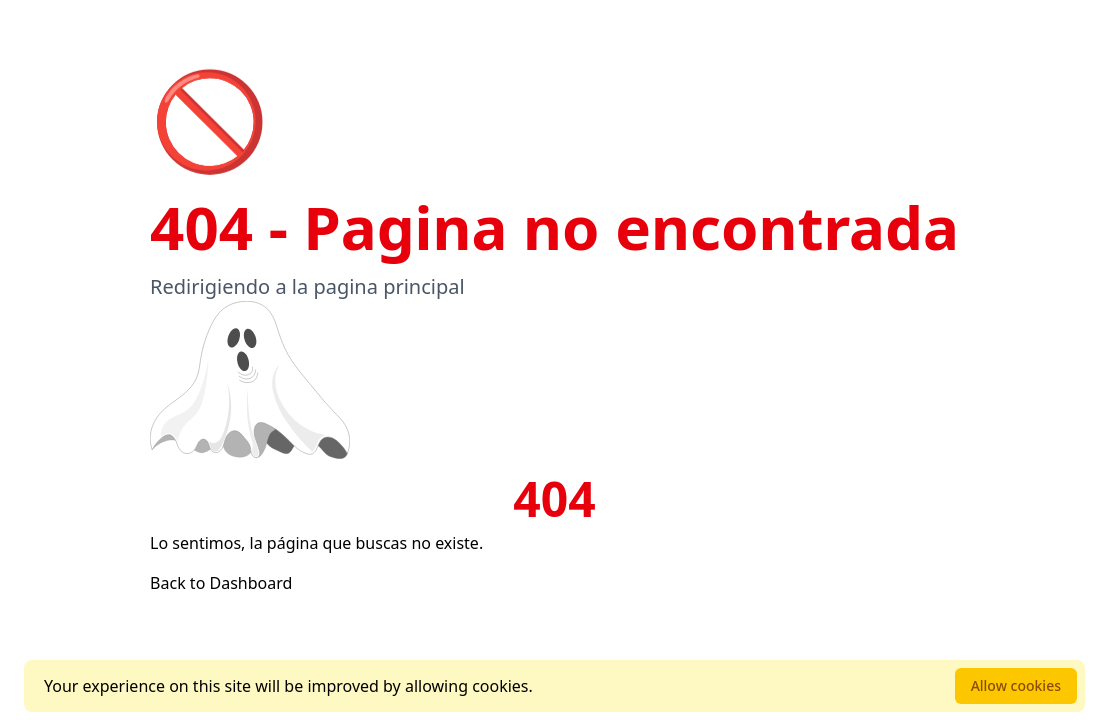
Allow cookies (1016, 685)
